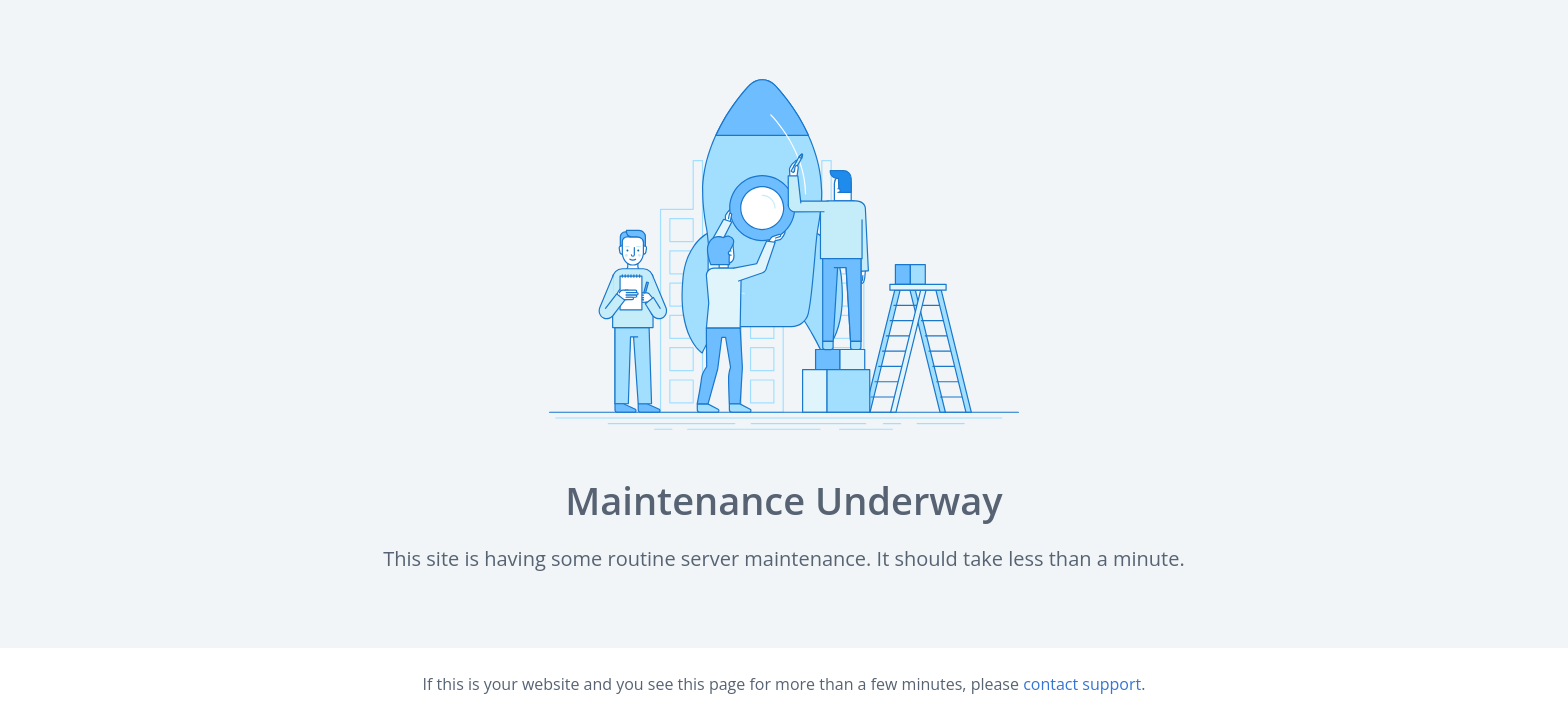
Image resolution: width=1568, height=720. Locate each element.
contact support (1082, 684)
